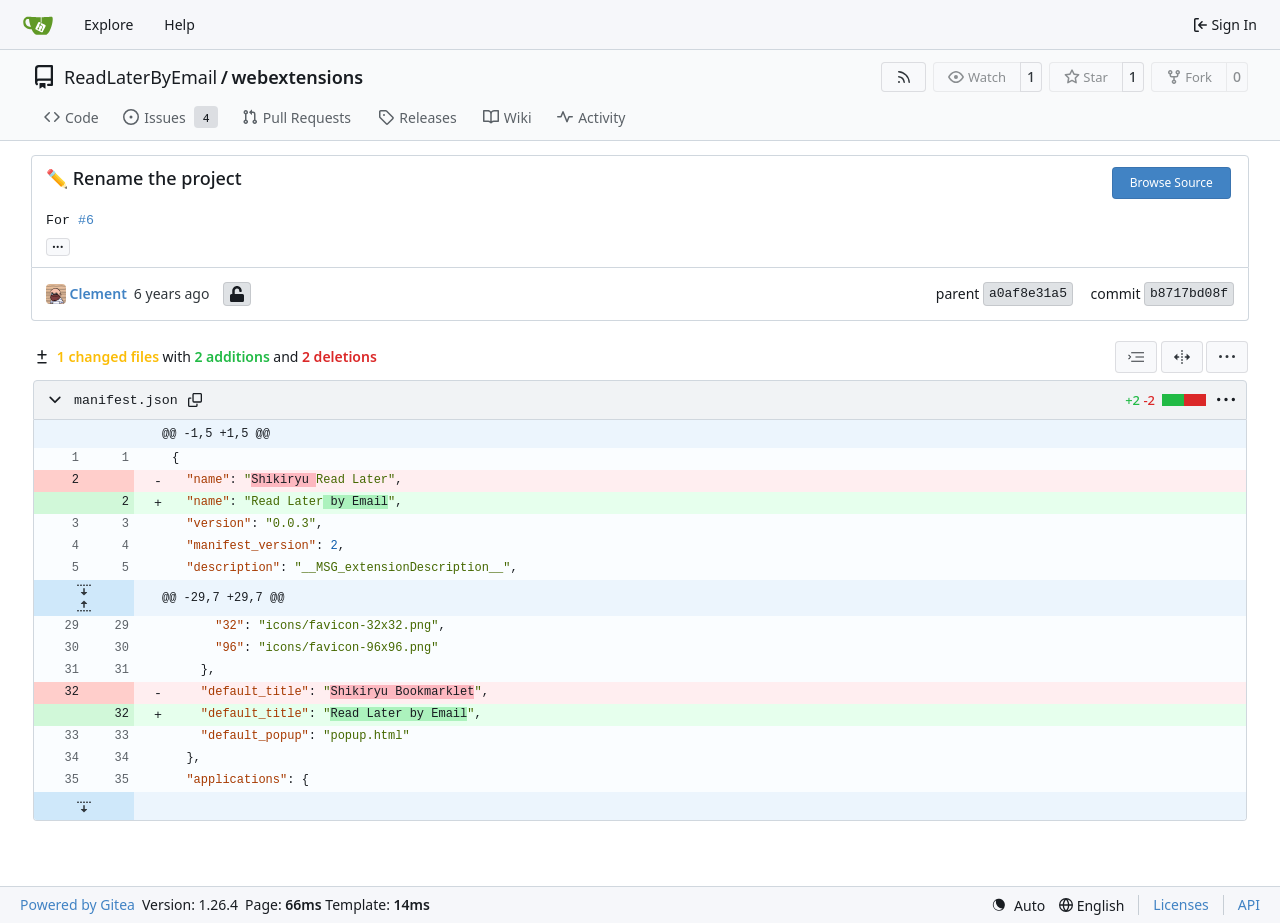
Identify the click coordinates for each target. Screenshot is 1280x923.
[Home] (38, 25)
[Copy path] (195, 400)
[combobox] (1136, 357)
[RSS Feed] (904, 77)
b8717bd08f (1189, 293)
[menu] (1227, 357)
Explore (108, 24)
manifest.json (126, 400)
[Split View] (1182, 357)
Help (179, 24)
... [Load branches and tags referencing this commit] (58, 245)
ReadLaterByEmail (140, 77)
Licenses (1181, 904)
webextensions (297, 77)
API (1249, 904)
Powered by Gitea (77, 904)
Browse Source (1171, 182)
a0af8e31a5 (1028, 293)
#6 (86, 220)
